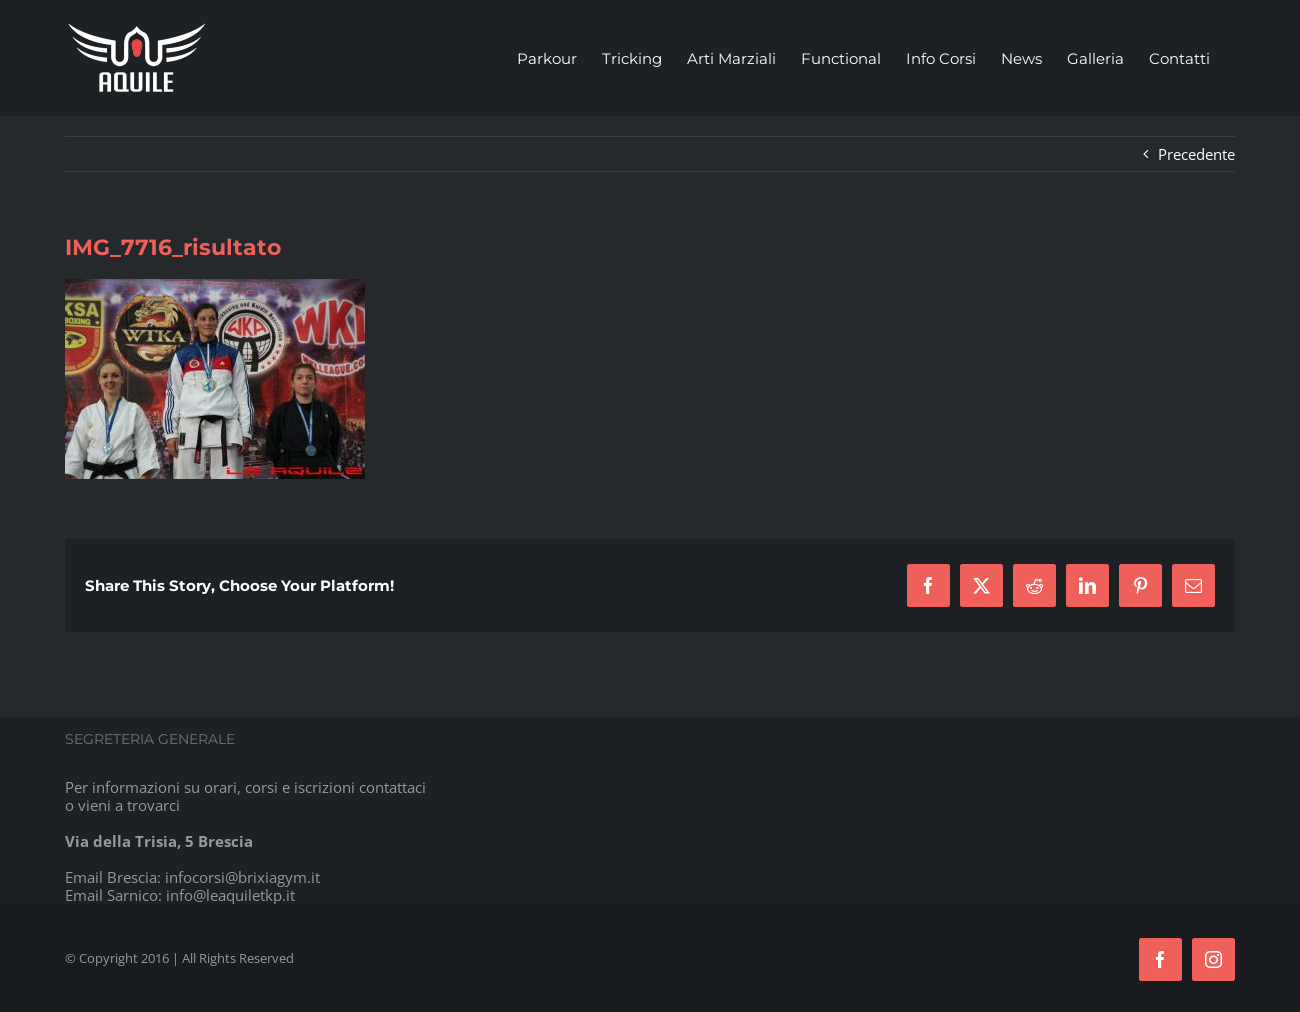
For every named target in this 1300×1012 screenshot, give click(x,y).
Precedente (1196, 154)
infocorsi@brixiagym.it (242, 877)
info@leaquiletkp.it (230, 895)
